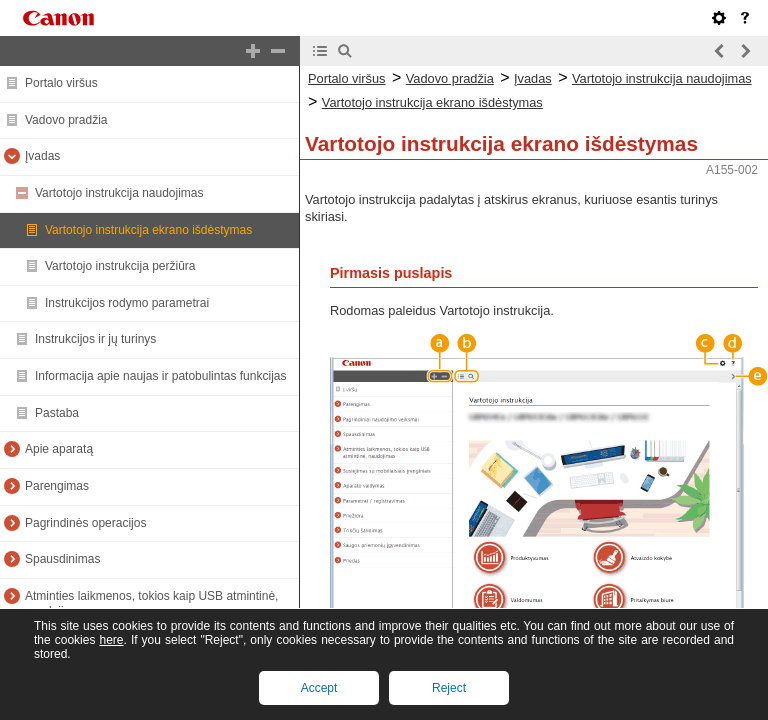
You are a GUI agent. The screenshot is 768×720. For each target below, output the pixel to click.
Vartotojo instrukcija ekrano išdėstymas (148, 230)
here (111, 640)
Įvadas (42, 156)
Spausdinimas (62, 559)
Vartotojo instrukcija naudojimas (119, 193)
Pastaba (57, 413)
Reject (449, 688)
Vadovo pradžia (66, 120)
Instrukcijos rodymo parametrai (127, 303)
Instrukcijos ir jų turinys (95, 339)
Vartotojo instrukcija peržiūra (120, 266)
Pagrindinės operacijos (85, 523)
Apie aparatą (59, 449)
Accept (319, 688)
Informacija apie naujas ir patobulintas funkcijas (160, 376)
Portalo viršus (61, 83)
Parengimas (57, 486)
